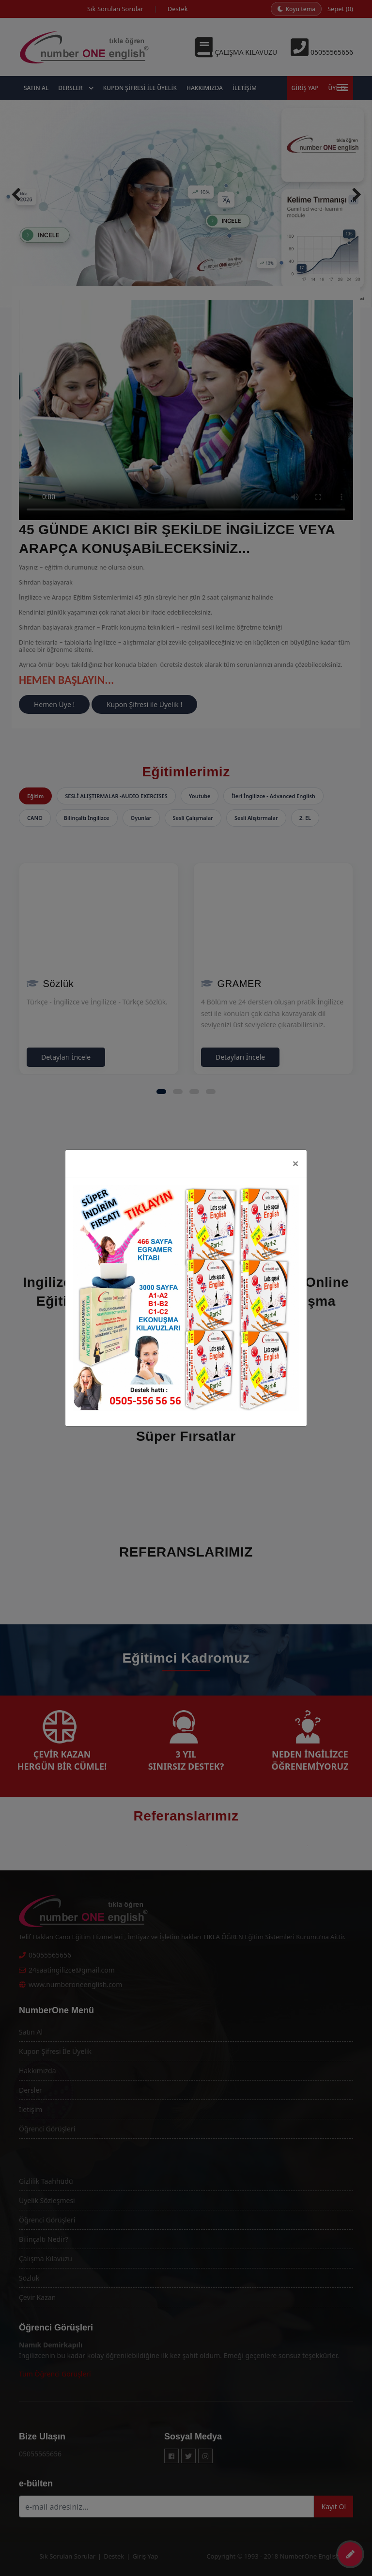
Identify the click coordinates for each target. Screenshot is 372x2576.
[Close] (295, 1163)
